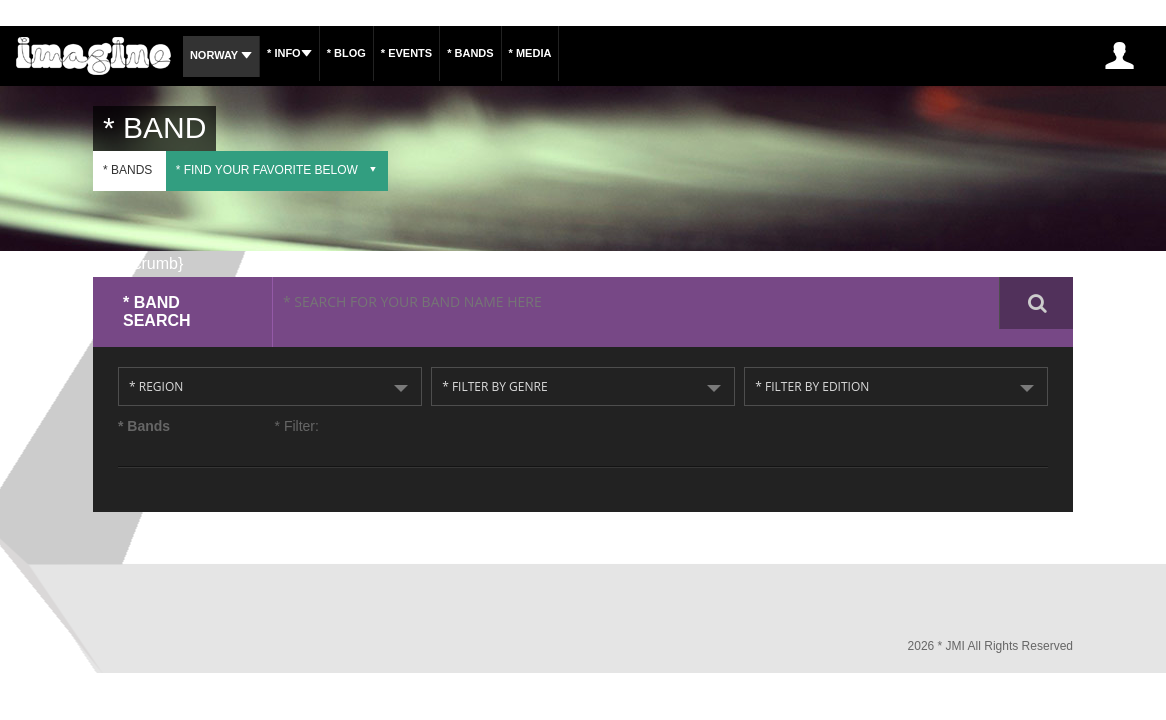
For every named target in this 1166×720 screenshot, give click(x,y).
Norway (226, 55)
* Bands (515, 53)
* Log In (1118, 55)
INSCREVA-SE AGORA (930, 55)
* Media (585, 53)
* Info (305, 53)
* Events (441, 53)
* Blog (370, 53)
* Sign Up (1043, 55)
